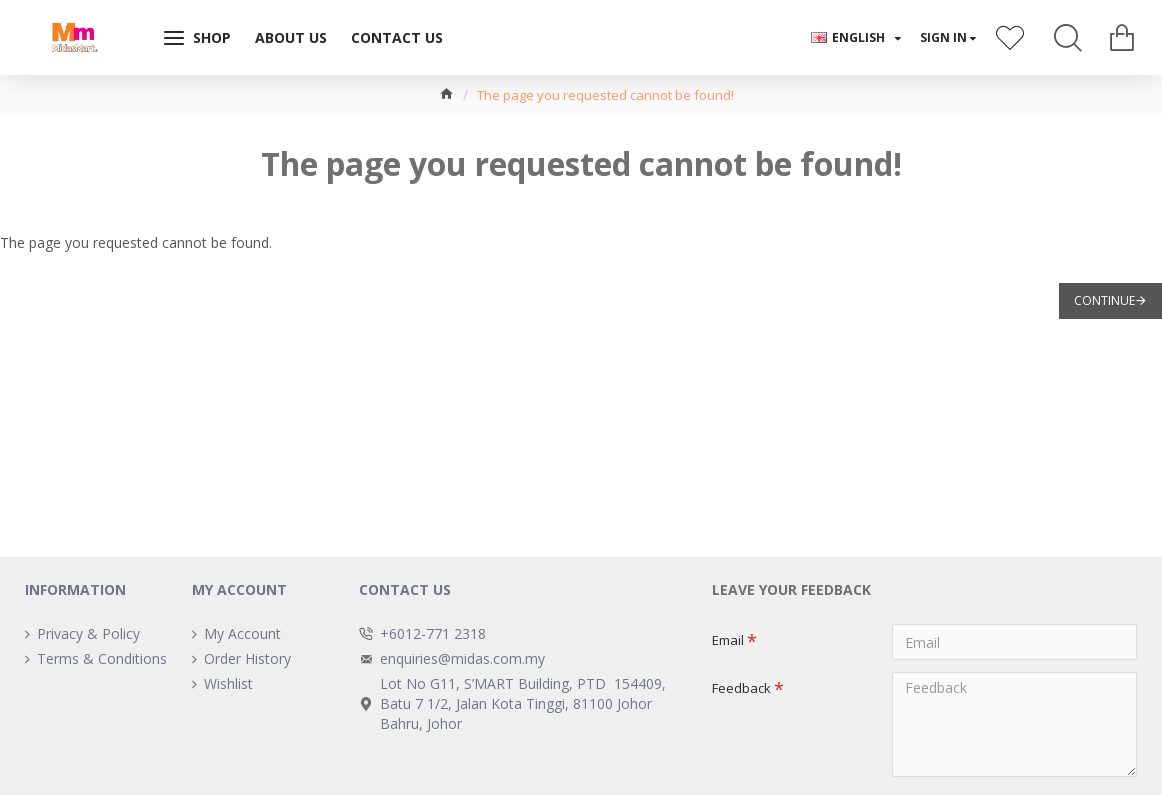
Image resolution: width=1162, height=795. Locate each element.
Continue (1104, 300)
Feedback (741, 688)
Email (728, 640)
